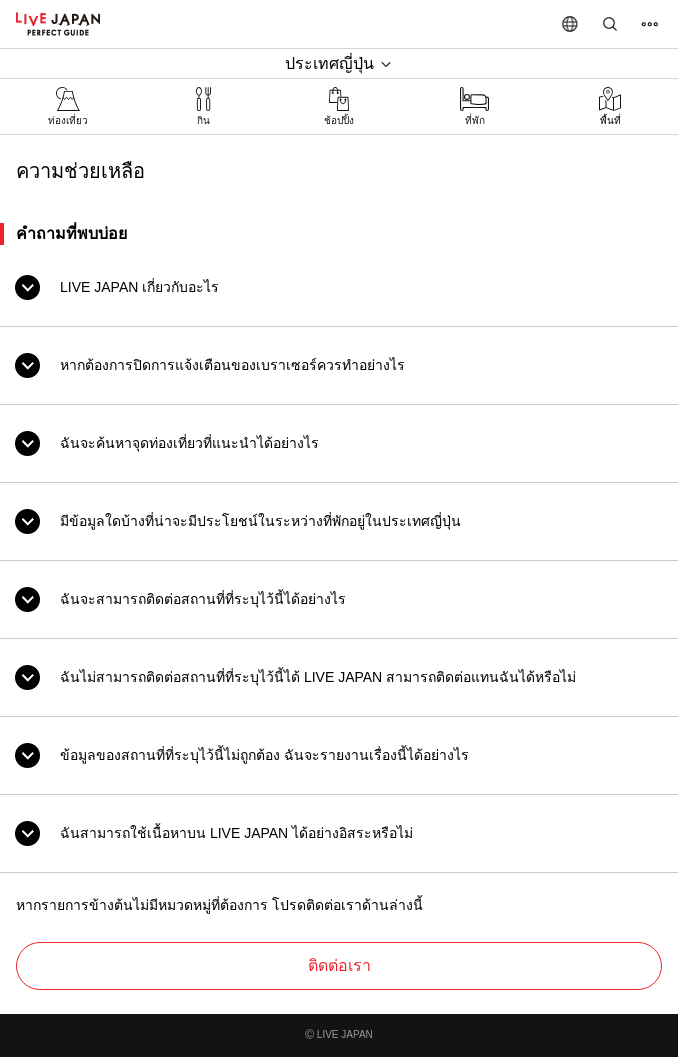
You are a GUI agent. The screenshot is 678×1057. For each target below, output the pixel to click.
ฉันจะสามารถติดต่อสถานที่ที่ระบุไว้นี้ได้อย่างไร (203, 599)
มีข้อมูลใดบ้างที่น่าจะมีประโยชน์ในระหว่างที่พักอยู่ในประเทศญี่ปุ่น (260, 521)
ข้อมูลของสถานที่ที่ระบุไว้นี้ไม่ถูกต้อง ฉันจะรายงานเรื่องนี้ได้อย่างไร (264, 755)
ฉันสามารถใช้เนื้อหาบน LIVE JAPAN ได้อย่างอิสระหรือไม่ (236, 833)
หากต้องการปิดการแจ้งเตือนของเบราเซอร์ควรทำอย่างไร (232, 365)
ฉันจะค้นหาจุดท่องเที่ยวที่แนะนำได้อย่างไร (189, 443)
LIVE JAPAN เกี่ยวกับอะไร (139, 287)
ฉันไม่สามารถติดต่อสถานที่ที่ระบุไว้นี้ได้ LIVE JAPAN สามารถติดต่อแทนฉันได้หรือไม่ (318, 677)
